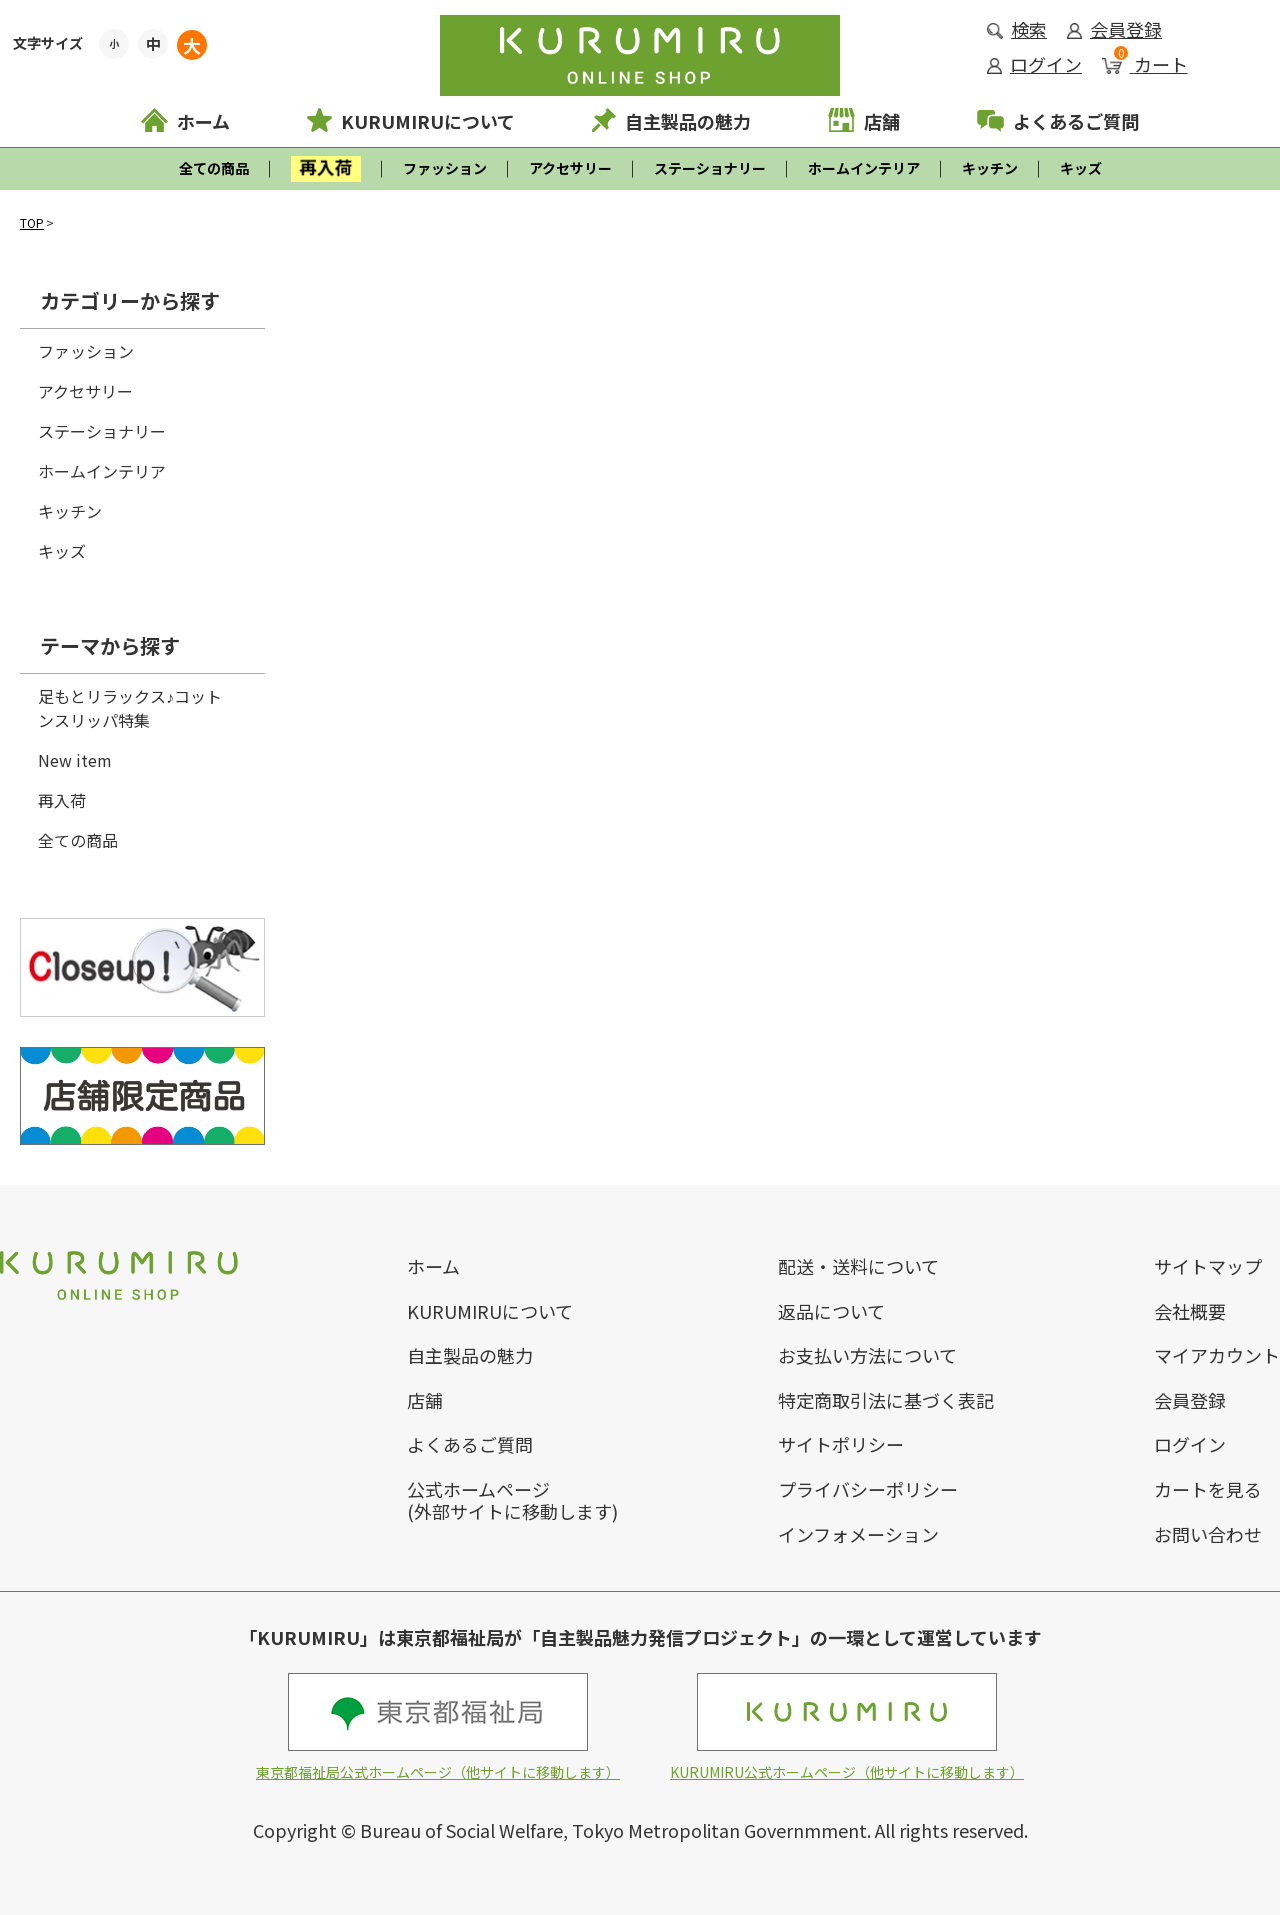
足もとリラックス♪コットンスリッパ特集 (130, 708)
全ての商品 (214, 168)
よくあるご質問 (1058, 121)
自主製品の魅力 (671, 121)
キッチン (990, 168)
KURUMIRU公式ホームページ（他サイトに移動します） (847, 1727)
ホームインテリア (864, 168)
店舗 (864, 121)
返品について (831, 1311)
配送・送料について (858, 1266)
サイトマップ (1208, 1266)
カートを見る (1208, 1489)
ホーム (185, 121)
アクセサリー (570, 168)
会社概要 (1190, 1311)
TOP (32, 222)
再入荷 (62, 800)
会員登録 (1114, 29)
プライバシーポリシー (868, 1489)
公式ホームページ (478, 1489)
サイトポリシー (841, 1444)
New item (75, 760)
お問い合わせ (1208, 1534)
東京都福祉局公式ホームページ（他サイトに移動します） (438, 1727)
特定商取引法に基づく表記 (886, 1400)
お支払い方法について (867, 1355)
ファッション (445, 168)
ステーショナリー (710, 168)
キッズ (1081, 168)
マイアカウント (1217, 1355)
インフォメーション (858, 1534)
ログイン (1034, 64)
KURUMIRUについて (411, 121)
